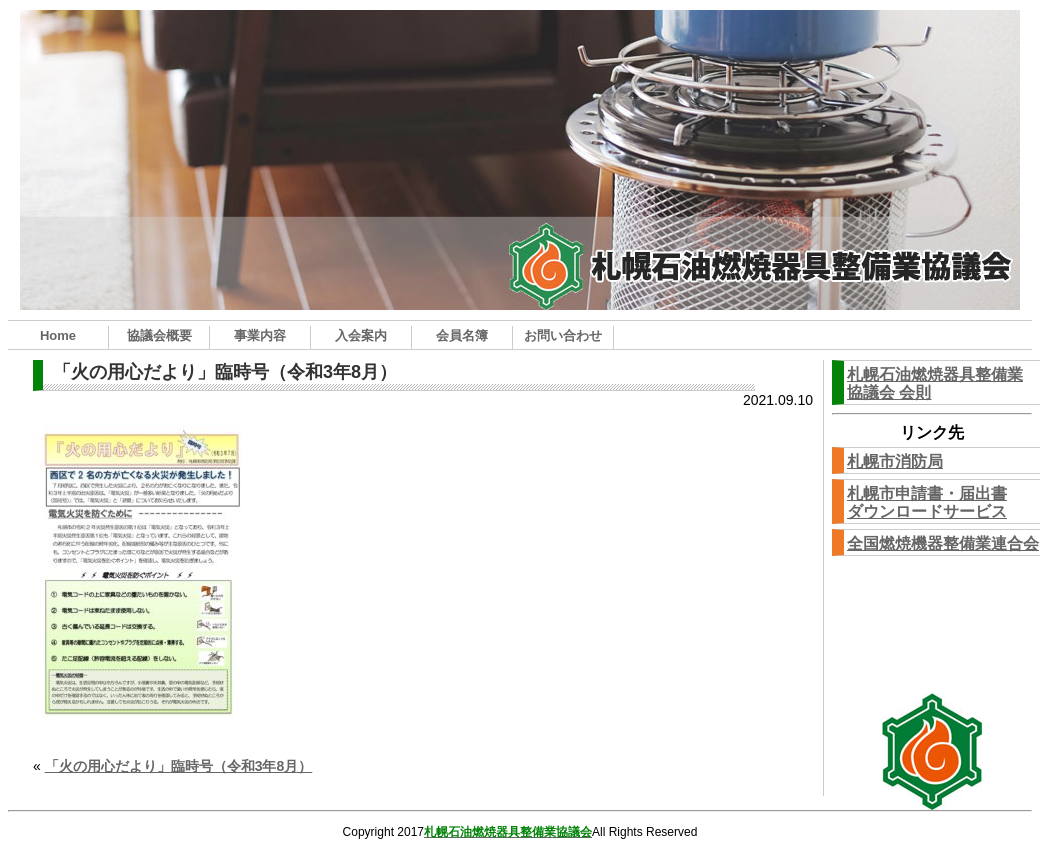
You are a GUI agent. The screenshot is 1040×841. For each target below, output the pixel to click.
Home (58, 335)
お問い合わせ (563, 335)
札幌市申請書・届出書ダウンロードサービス (927, 502)
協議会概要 (159, 335)
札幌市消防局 (895, 461)
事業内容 (260, 335)
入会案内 (361, 335)
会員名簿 (462, 335)
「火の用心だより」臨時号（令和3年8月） (179, 766)
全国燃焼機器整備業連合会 (943, 543)
